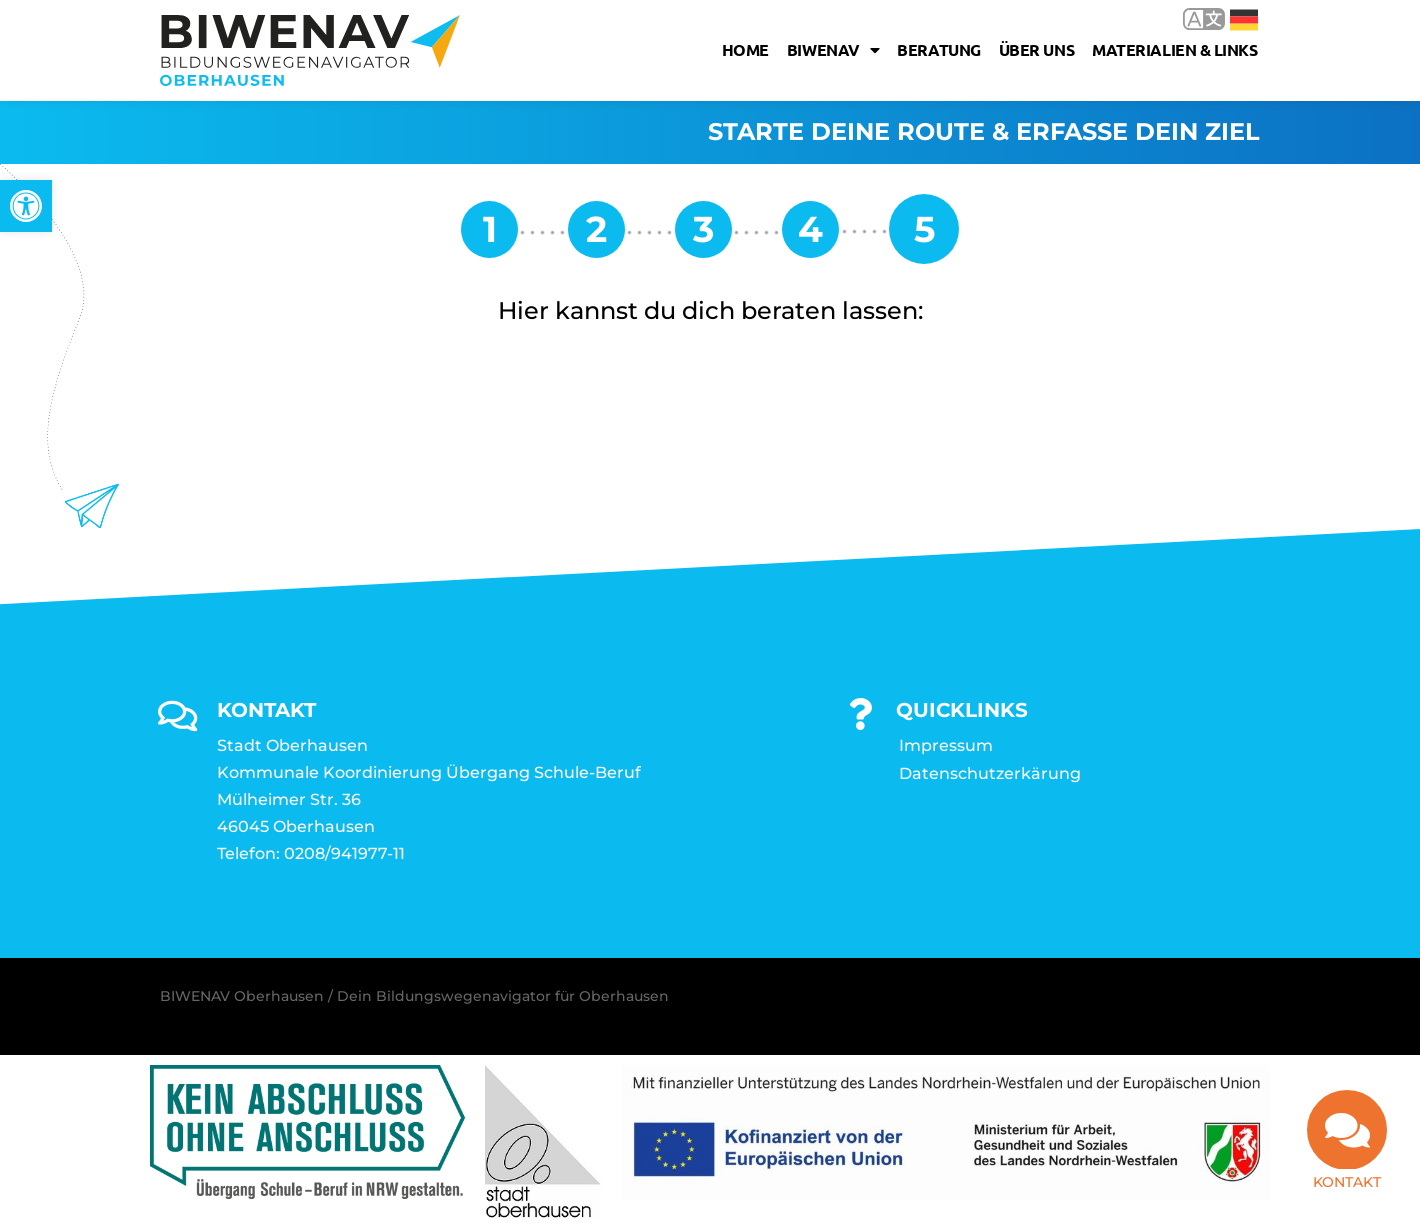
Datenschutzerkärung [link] (990, 774)
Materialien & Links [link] (1174, 49)
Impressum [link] (946, 746)
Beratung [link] (938, 49)
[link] (26, 206)
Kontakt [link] (1347, 1191)
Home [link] (745, 49)
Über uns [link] (1036, 49)
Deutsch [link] (1244, 20)
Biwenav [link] (833, 50)
